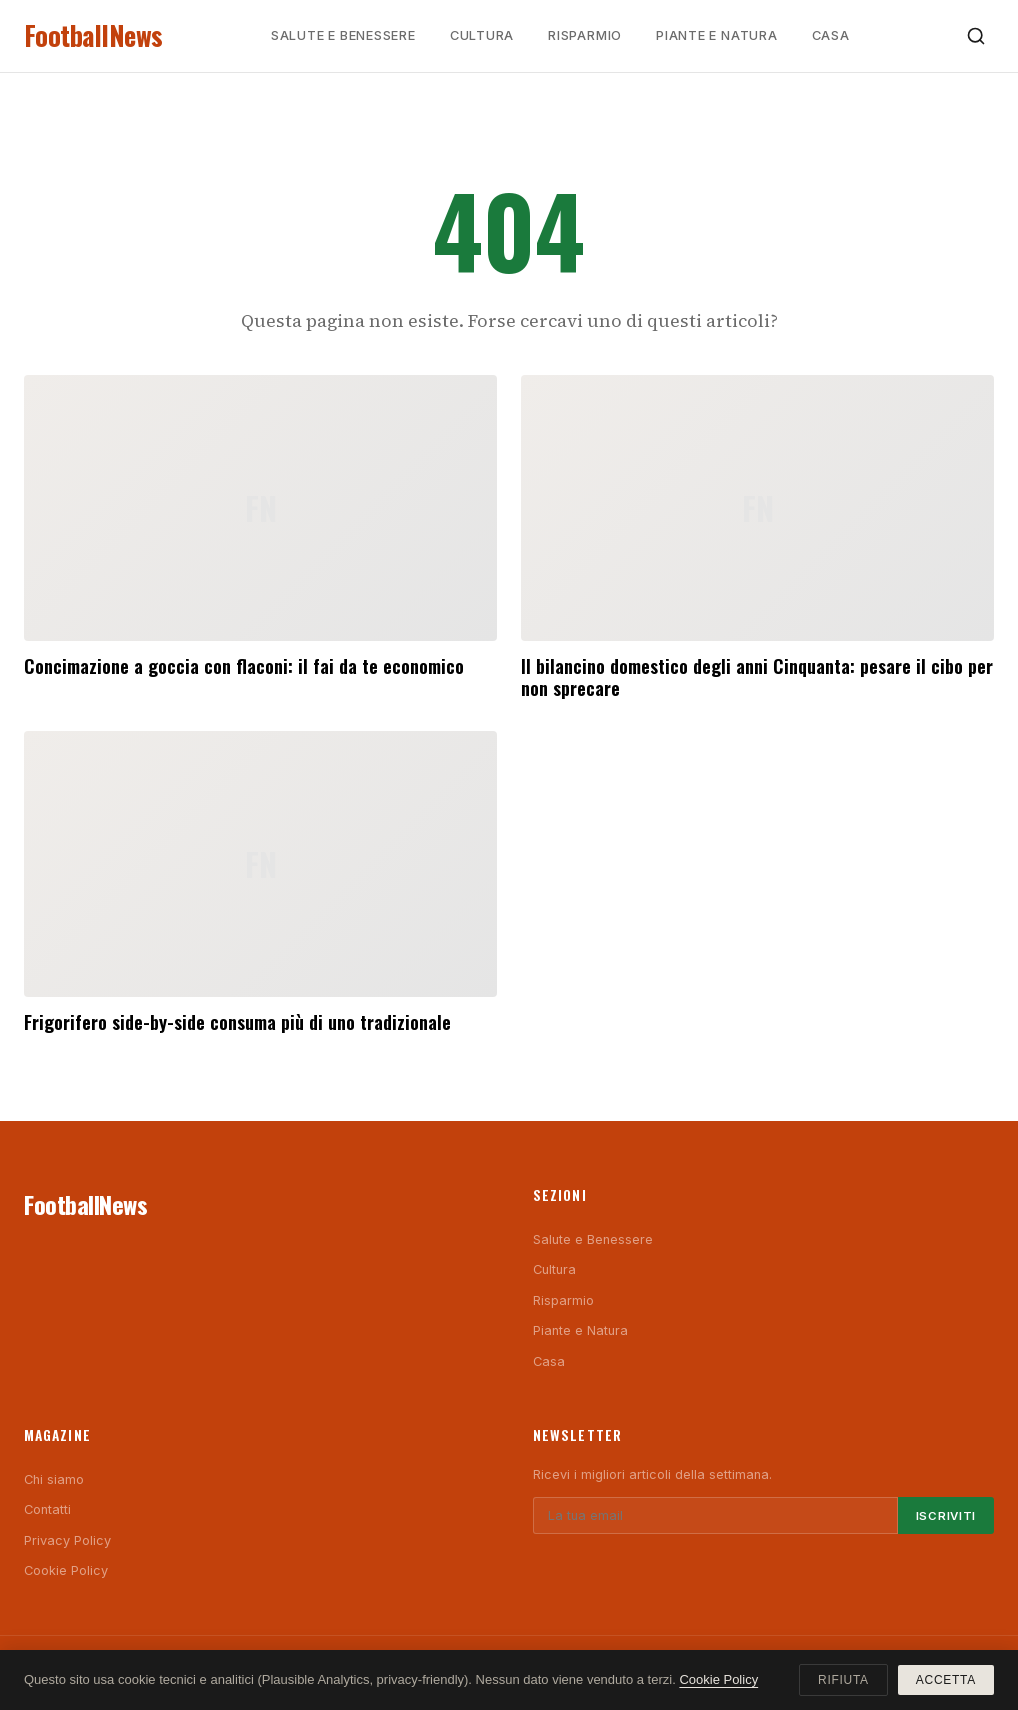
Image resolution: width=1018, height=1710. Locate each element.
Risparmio (585, 35)
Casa (831, 35)
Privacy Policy (67, 1540)
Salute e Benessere (343, 35)
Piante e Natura (717, 35)
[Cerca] (976, 36)
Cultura (482, 35)
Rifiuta (843, 1680)
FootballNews (93, 35)
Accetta (946, 1680)
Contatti (47, 1509)
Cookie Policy (66, 1570)
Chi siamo (54, 1479)
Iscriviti (946, 1516)
